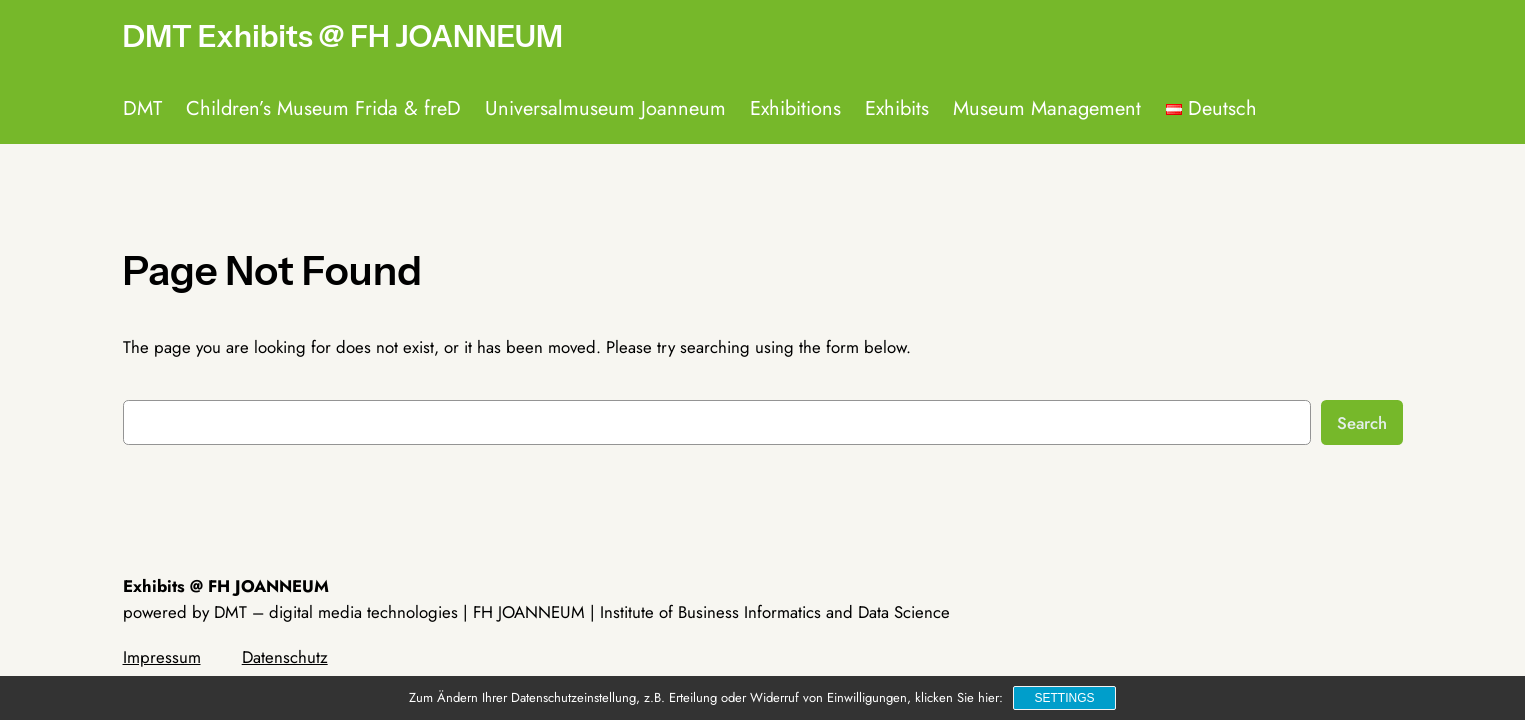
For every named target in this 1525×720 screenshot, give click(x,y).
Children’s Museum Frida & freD (323, 108)
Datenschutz (285, 657)
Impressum (162, 657)
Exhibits (897, 108)
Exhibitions (795, 108)
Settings (1064, 698)
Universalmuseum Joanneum (605, 108)
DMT (142, 108)
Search (1362, 423)
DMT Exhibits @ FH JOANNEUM (343, 36)
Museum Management (1047, 108)
